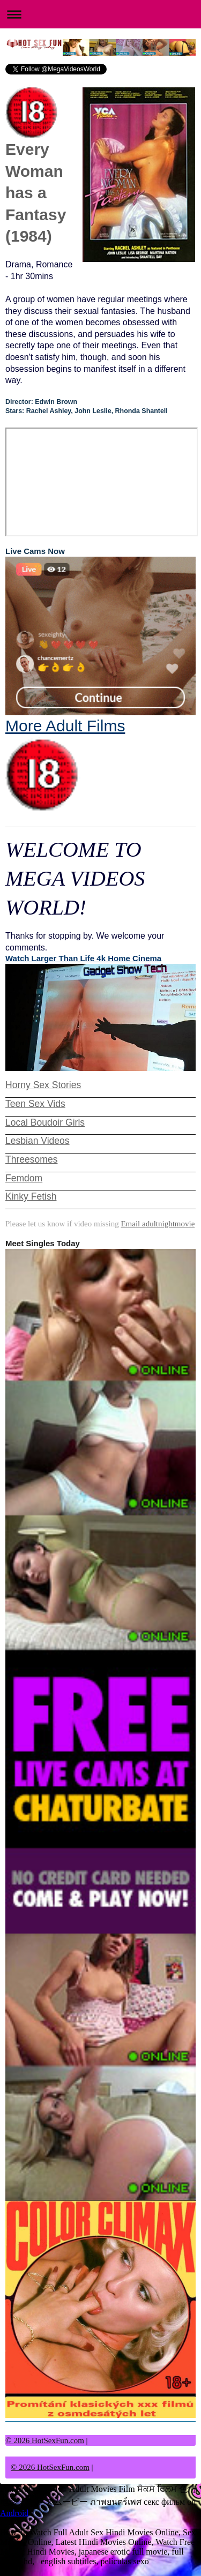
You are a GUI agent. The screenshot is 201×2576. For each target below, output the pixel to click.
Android (14, 2513)
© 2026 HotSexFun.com (44, 2440)
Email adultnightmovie (158, 1223)
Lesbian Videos (37, 1140)
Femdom (23, 1178)
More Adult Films (65, 764)
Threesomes (31, 1159)
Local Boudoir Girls (45, 1122)
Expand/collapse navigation (100, 14)
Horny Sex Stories (43, 1085)
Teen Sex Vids (35, 1103)
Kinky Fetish (30, 1196)
